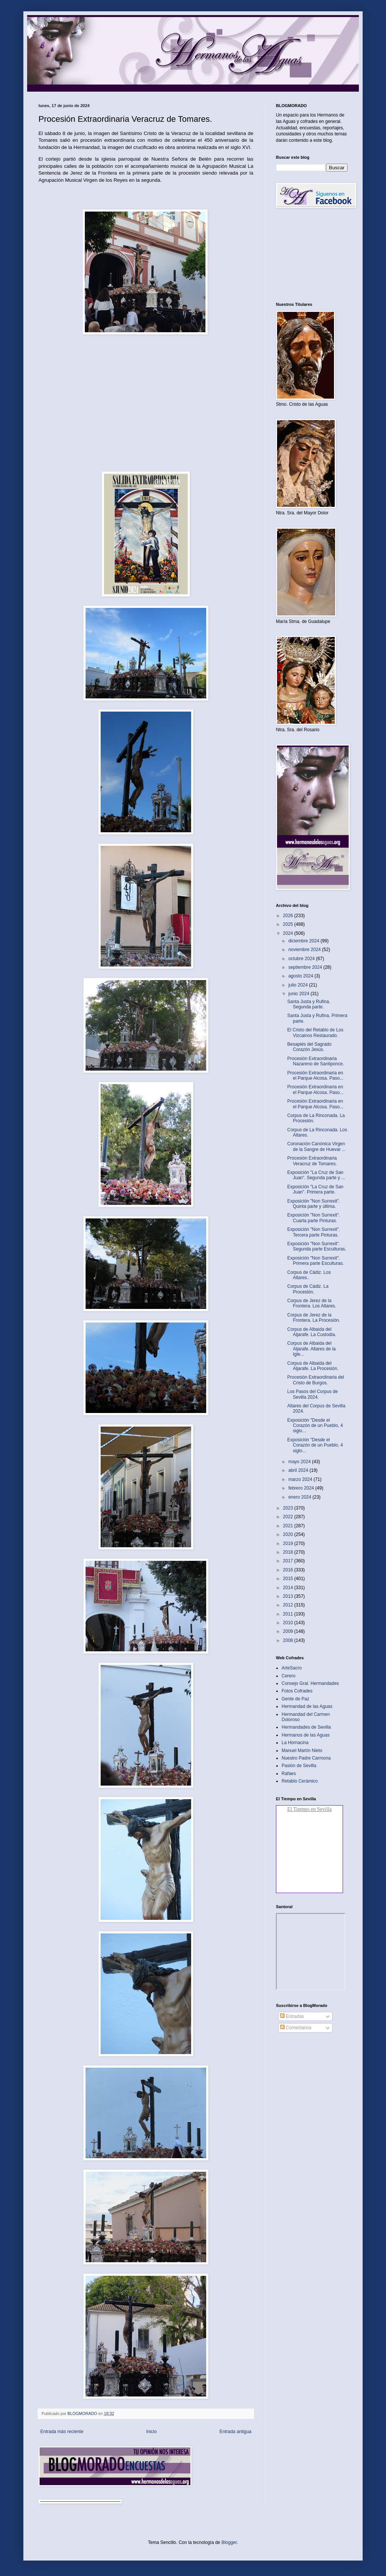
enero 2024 (300, 1497)
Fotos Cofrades (297, 1691)
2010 (288, 1622)
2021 (288, 1525)
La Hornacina (295, 1742)
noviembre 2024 (305, 949)
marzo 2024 (301, 1479)
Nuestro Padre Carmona (306, 1758)
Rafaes (289, 1773)
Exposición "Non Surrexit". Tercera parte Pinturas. (313, 1232)
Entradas (292, 2016)
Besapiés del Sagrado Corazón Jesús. (309, 1047)
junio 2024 (299, 993)
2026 (288, 915)
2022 (288, 1516)
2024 (288, 933)
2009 (288, 1631)
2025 (288, 924)
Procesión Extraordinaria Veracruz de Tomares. (312, 1160)
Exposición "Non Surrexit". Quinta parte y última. (313, 1203)
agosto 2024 (301, 976)
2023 (288, 1508)
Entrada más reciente (61, 2431)
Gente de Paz (295, 1698)
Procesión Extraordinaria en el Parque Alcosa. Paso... (315, 1075)
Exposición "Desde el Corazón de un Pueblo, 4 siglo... (315, 1426)
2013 (288, 1596)
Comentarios (295, 2027)
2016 (288, 1570)
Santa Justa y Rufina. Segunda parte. (308, 1004)
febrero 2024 (301, 1488)
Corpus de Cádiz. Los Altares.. (309, 1275)
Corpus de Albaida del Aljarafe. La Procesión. (313, 1366)
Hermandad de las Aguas (307, 1706)
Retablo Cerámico (300, 1781)
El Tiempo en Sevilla (309, 1809)
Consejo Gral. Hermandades (310, 1683)
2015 (288, 1578)
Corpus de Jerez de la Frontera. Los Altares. (311, 1303)
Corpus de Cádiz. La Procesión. (307, 1289)
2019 (288, 1543)
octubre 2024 (302, 958)
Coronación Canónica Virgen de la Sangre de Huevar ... (316, 1146)
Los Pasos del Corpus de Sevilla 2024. (312, 1394)
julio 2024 (298, 985)
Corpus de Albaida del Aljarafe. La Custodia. (311, 1332)
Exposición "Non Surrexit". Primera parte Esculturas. (315, 1260)
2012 (288, 1605)
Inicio (151, 2431)
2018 (288, 1552)
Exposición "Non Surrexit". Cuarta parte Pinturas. (313, 1217)
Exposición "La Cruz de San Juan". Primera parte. (315, 1189)
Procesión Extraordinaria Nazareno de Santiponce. (315, 1061)
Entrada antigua (235, 2431)
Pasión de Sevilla (299, 1765)
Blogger (229, 2542)
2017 (288, 1560)
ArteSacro (292, 1668)
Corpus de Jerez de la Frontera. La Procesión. (313, 1317)
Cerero (289, 1675)
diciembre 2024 (304, 941)
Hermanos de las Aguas (305, 1735)
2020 (288, 1534)
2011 (288, 1614)
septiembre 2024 (305, 967)
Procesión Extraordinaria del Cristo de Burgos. (315, 1380)
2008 (288, 1640)
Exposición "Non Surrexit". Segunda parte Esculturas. (316, 1246)
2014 (288, 1587)
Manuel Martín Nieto (302, 1750)
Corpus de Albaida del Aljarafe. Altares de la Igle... (311, 1349)
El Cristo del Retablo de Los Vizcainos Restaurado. (315, 1032)
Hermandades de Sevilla (306, 1727)
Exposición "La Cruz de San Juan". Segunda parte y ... (316, 1175)
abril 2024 (298, 1470)
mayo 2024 (300, 1461)
